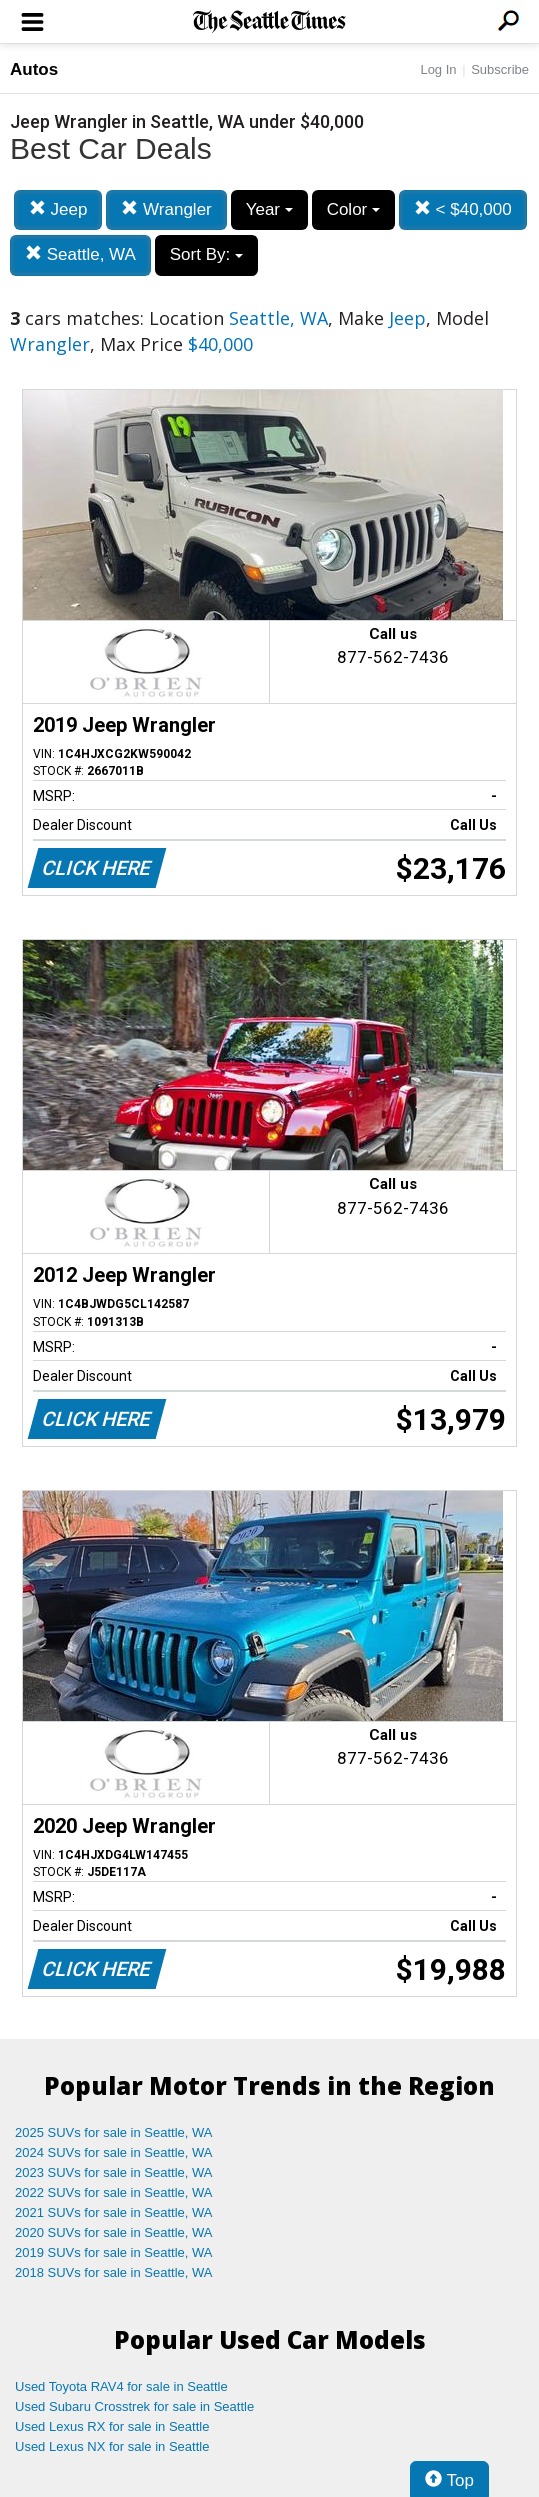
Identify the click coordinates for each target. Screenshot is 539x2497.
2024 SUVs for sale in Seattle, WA (114, 2152)
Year (269, 209)
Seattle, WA (80, 254)
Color (353, 209)
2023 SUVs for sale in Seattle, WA (114, 2172)
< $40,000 (463, 209)
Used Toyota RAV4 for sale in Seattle (121, 2386)
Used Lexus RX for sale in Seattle (112, 2426)
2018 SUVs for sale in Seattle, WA (114, 2272)
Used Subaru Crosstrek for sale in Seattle (134, 2406)
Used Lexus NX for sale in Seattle (112, 2446)
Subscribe (500, 69)
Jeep (58, 209)
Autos (34, 69)
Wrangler (166, 209)
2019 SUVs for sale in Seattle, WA (114, 2252)
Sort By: (206, 254)
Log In (438, 69)
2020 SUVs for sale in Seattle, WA (114, 2232)
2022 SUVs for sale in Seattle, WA (114, 2192)
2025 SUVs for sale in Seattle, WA (114, 2132)
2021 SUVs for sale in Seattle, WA (114, 2212)
